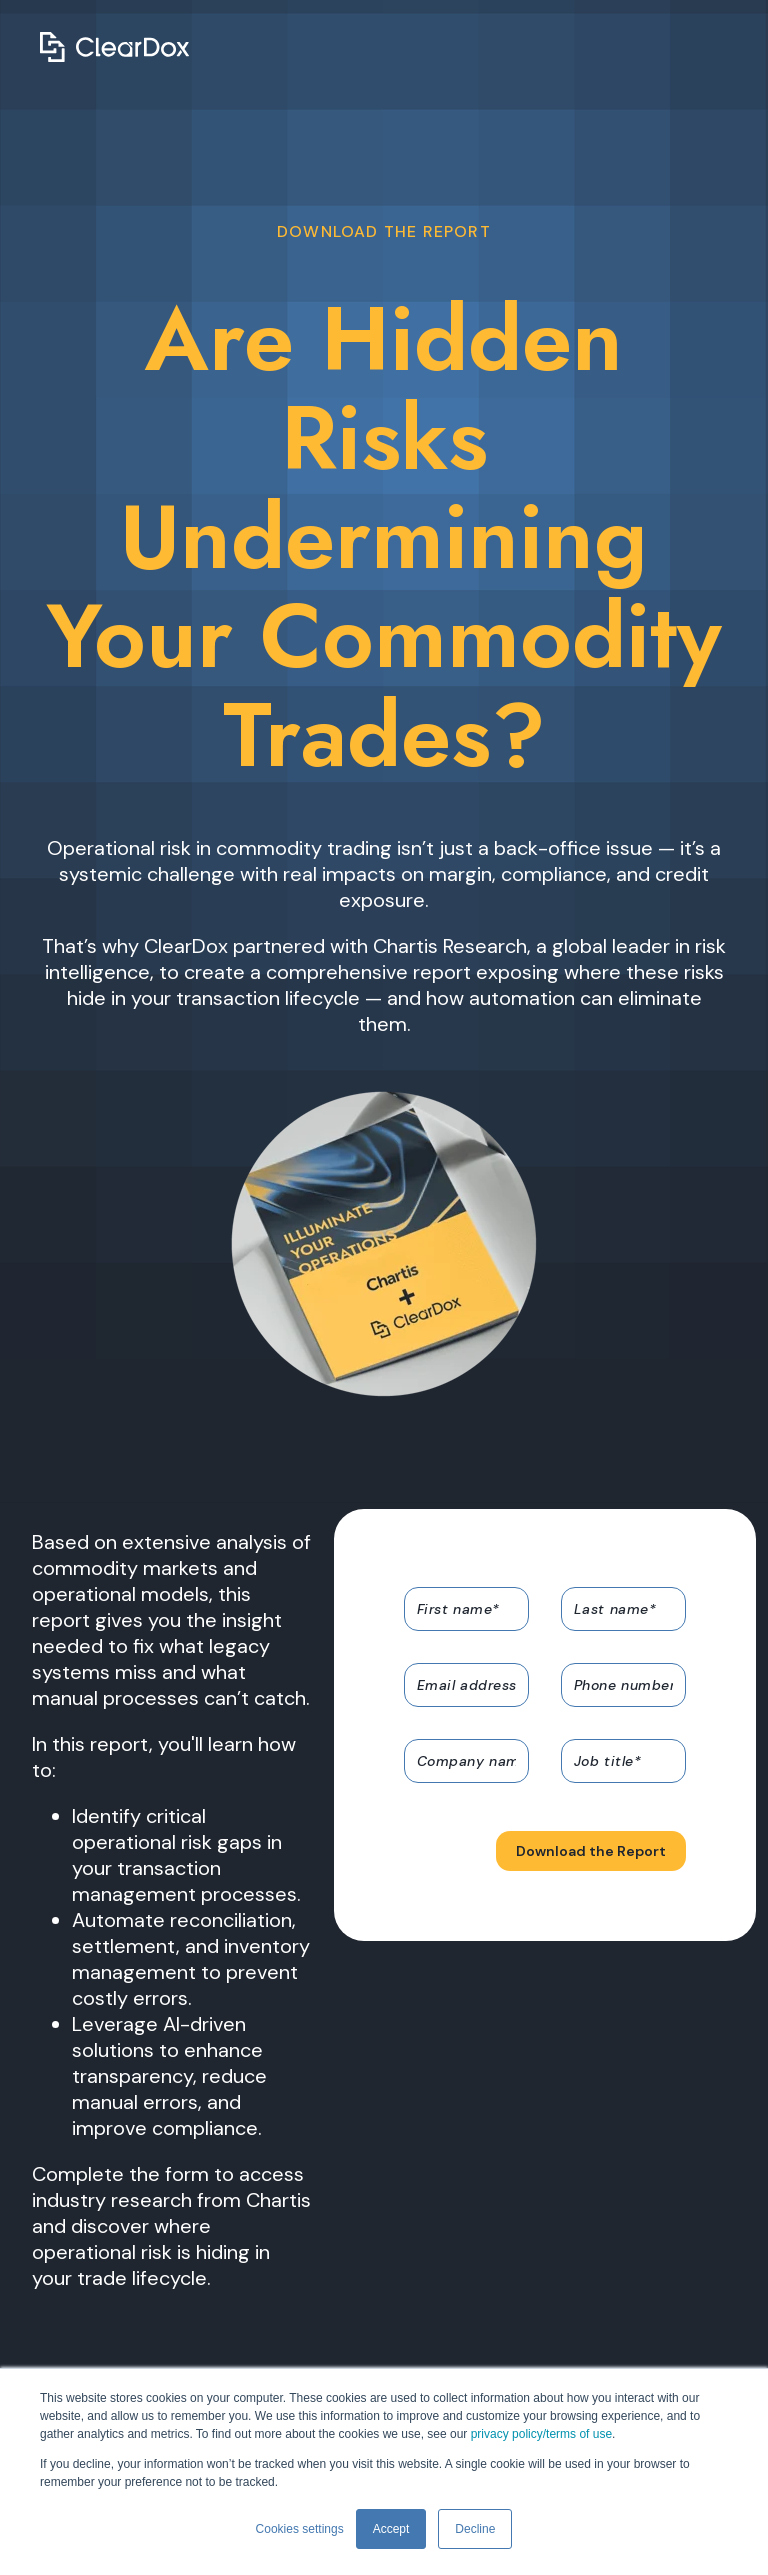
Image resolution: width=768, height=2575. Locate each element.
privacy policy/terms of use (541, 2434)
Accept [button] (391, 2529)
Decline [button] (475, 2529)
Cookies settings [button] (300, 2529)
